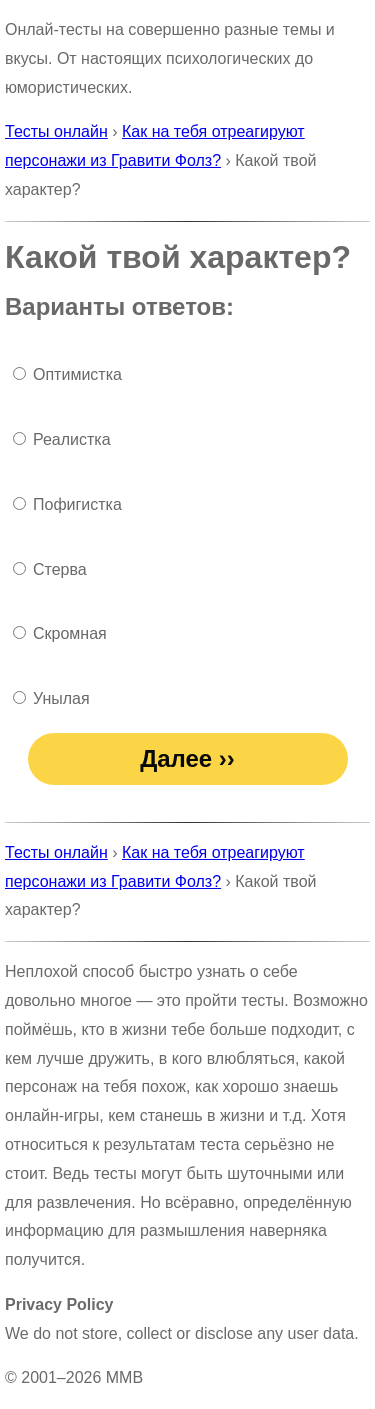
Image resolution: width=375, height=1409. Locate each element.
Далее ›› (187, 758)
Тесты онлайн (56, 131)
